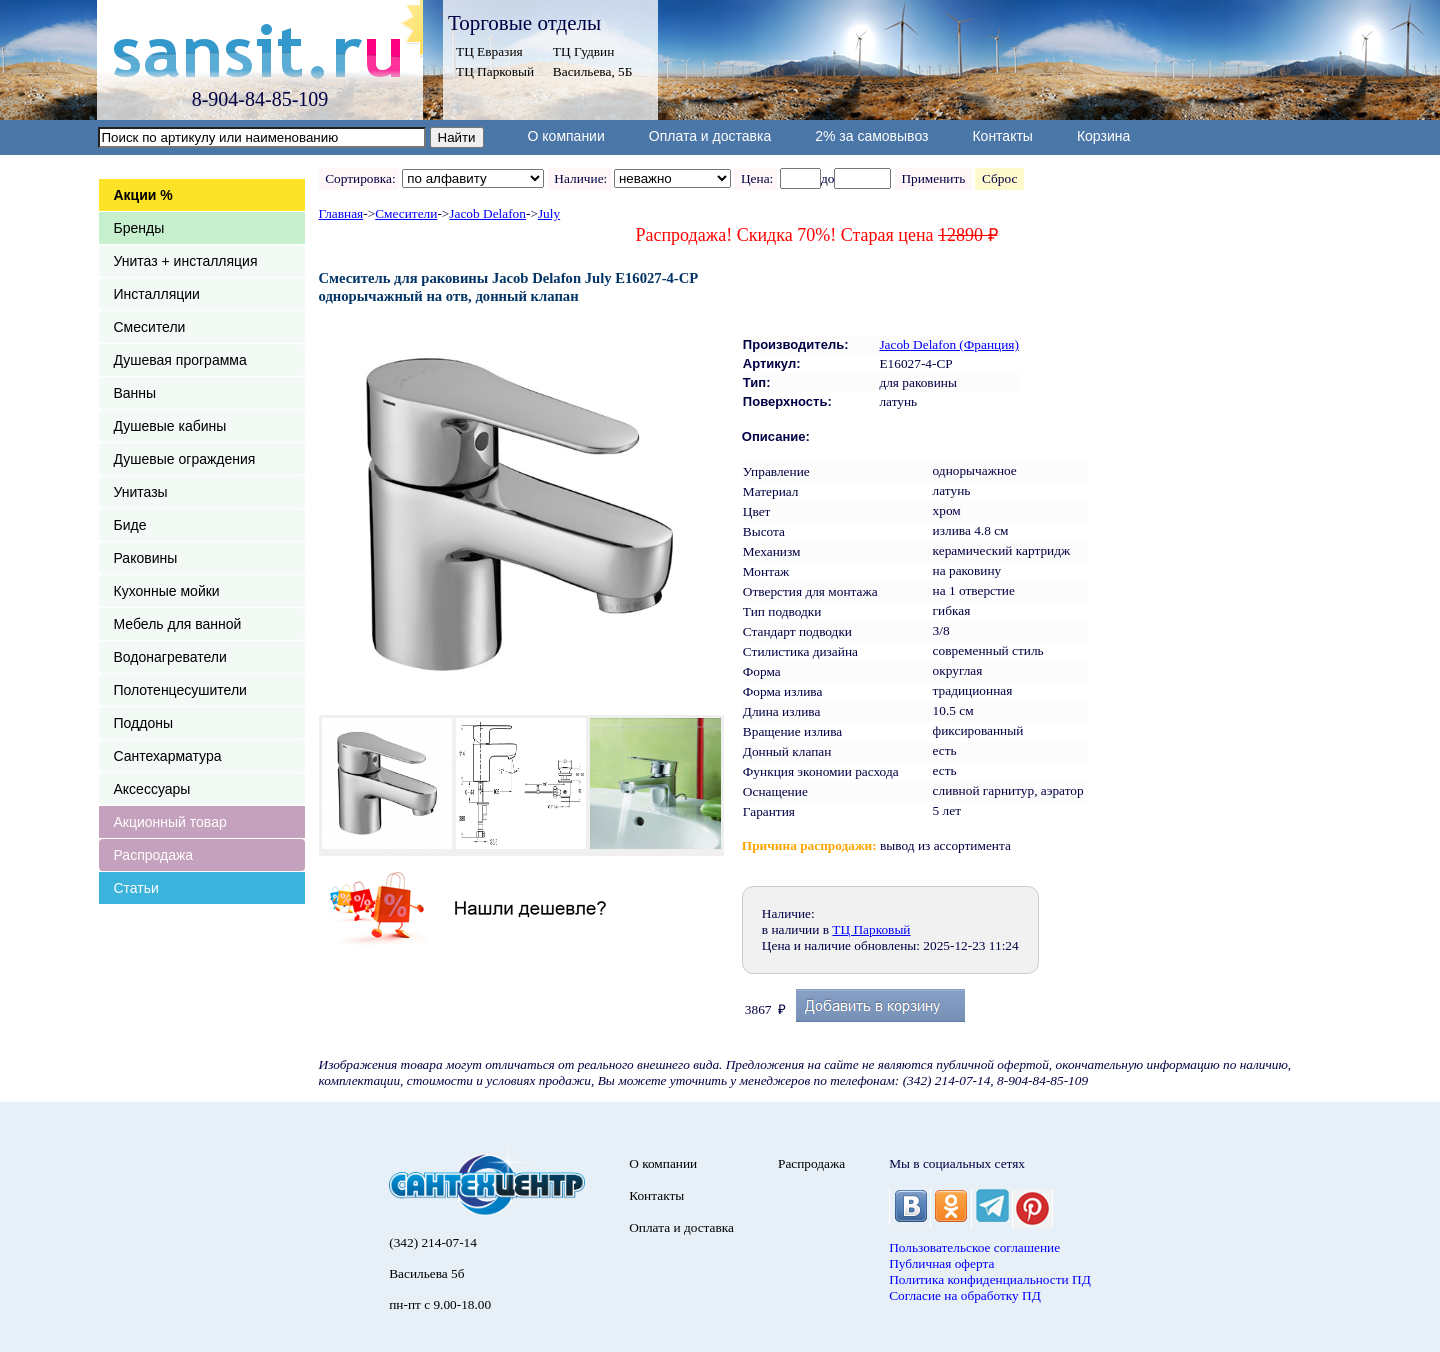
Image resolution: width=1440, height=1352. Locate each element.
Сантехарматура (168, 756)
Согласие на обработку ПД (965, 1295)
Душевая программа (180, 360)
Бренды (139, 228)
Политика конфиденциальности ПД (990, 1279)
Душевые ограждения (185, 459)
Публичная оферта (941, 1263)
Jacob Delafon (487, 213)
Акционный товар (170, 822)
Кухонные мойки (167, 591)
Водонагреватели (170, 657)
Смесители (150, 327)
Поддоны (143, 723)
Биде (130, 525)
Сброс (999, 178)
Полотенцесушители (180, 690)
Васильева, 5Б (593, 71)
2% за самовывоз (871, 136)
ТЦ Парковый (495, 71)
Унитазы (141, 492)
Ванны (135, 393)
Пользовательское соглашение (974, 1247)
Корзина (1103, 136)
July (549, 213)
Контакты (1002, 136)
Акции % (143, 195)
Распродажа (154, 855)
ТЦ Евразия (489, 51)
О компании (566, 136)
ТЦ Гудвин (583, 51)
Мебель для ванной (178, 624)
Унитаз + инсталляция (186, 261)
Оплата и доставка (710, 136)
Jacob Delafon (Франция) (948, 344)
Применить (933, 178)
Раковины (146, 558)
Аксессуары (152, 789)
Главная (341, 213)
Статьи (136, 888)
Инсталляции (157, 294)
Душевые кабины (170, 426)
